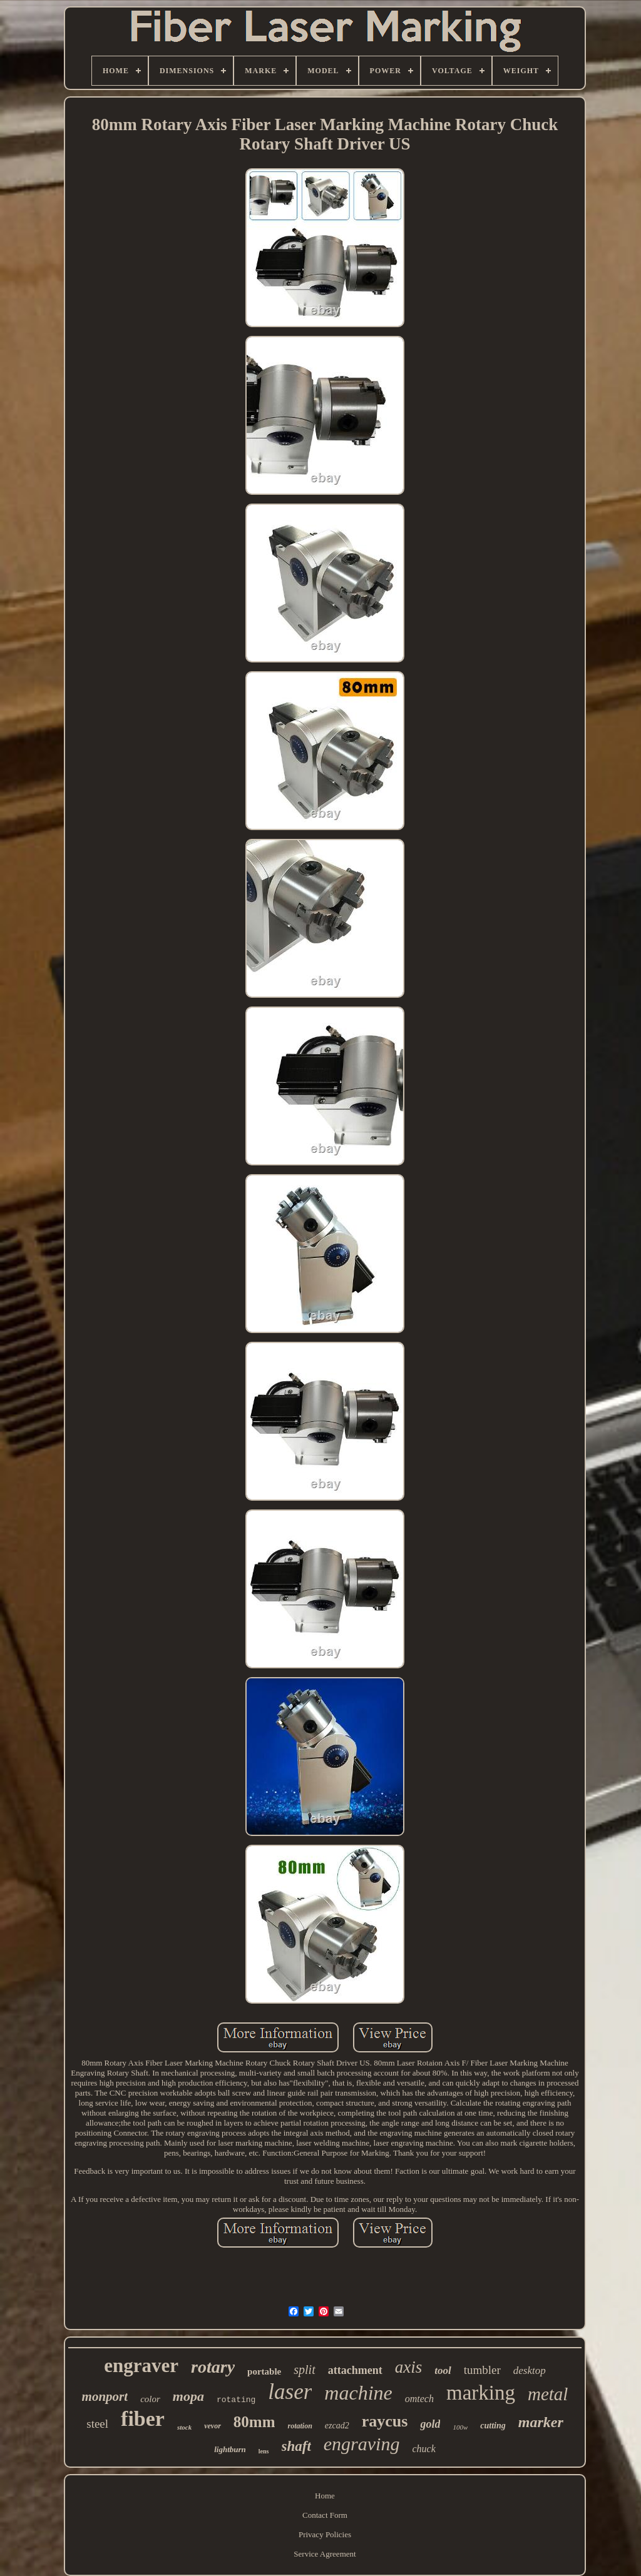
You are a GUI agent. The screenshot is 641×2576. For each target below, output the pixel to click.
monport (105, 2396)
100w (460, 2427)
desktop (529, 2370)
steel (97, 2423)
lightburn (230, 2449)
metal (548, 2394)
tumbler (482, 2369)
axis (409, 2367)
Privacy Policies (325, 2534)
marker (540, 2422)
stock (184, 2427)
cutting (492, 2425)
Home (325, 2495)
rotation (299, 2425)
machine (358, 2392)
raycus (385, 2421)
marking (480, 2392)
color (150, 2399)
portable (264, 2371)
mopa (188, 2396)
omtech (419, 2398)
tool (442, 2370)
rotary (213, 2366)
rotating (236, 2400)
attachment (355, 2370)
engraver (141, 2365)
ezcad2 (337, 2425)
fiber (143, 2418)
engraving (362, 2443)
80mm (254, 2421)
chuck (423, 2448)
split (304, 2369)
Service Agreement (325, 2553)
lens (264, 2451)
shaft (296, 2446)
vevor (212, 2425)
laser (290, 2392)
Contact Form (324, 2515)
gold (430, 2424)
